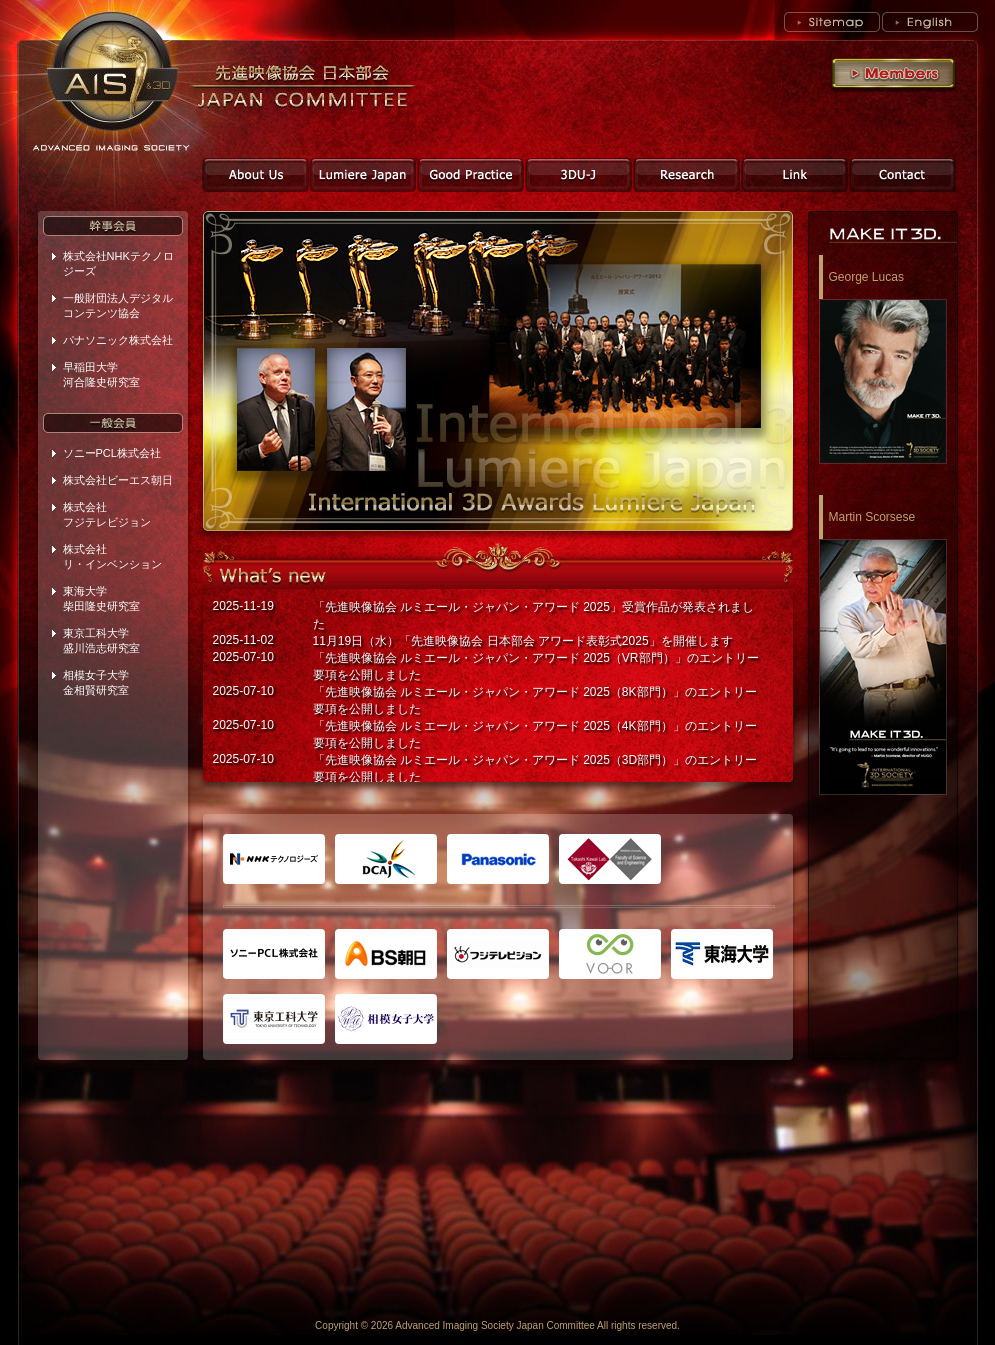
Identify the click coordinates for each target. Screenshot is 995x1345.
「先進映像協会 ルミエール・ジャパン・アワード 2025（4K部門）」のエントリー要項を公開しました (535, 734)
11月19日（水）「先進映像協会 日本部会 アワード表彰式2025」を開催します (523, 641)
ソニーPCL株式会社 (112, 453)
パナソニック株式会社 (118, 340)
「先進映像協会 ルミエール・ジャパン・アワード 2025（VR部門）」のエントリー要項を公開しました (536, 666)
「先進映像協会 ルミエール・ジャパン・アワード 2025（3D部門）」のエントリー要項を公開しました (535, 768)
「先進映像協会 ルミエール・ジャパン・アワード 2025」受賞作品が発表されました (533, 615)
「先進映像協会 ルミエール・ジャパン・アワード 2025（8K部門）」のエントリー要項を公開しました (535, 700)
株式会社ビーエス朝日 (118, 480)
